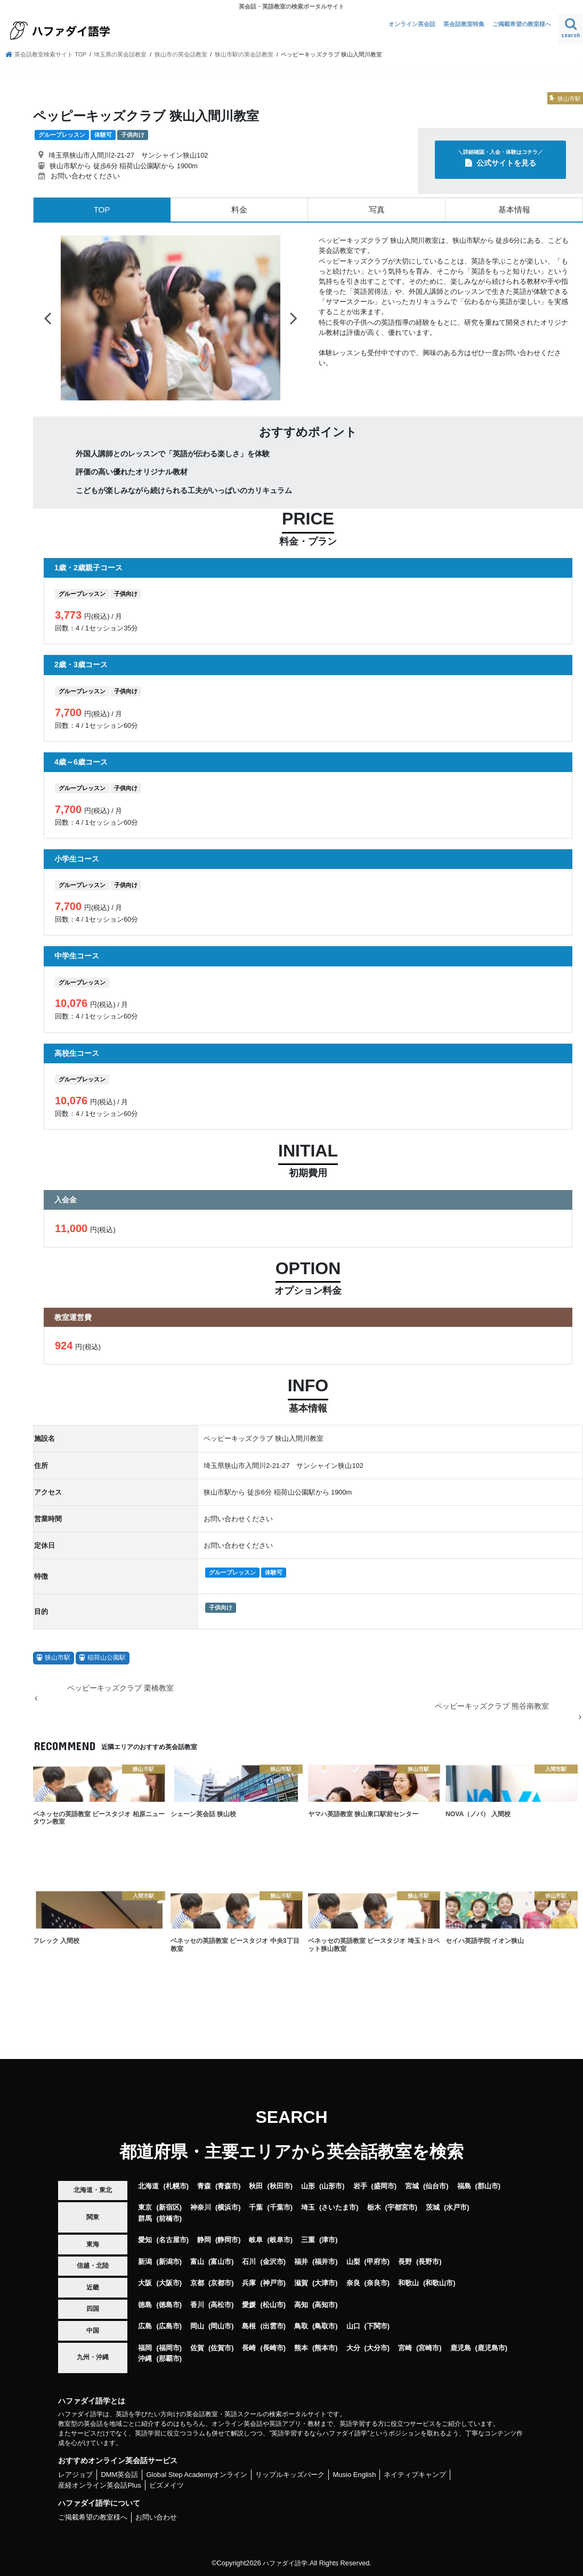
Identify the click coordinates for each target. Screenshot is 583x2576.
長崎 (249, 2347)
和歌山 (408, 2283)
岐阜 (256, 2240)
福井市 (324, 2262)
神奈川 (200, 2207)
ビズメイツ (166, 2485)
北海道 (148, 2186)
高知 (301, 2305)
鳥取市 (324, 2326)
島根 (249, 2326)
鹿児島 (460, 2347)
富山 (197, 2262)
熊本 (301, 2347)
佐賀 (197, 2347)
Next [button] (293, 318)
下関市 (377, 2326)
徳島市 (169, 2305)
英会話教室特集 (463, 24)
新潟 (145, 2262)
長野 (405, 2262)
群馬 (145, 2218)
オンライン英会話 (411, 24)
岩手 (360, 2186)
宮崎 (405, 2347)
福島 (464, 2186)
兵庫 (249, 2283)
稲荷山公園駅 (106, 1657)
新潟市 (169, 2262)
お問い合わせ (156, 2517)
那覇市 (169, 2358)
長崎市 (273, 2347)
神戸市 (273, 2283)
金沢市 (273, 2262)
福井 (301, 2262)
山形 (308, 2186)
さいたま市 (338, 2207)
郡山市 (487, 2186)
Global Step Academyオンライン (196, 2475)
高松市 (220, 2305)
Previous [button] (47, 318)
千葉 (256, 2207)
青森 (204, 2186)
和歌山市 (439, 2283)
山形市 (331, 2186)
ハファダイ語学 (285, 2562)
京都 (197, 2283)
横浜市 (227, 2207)
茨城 (433, 2207)
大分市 (377, 2347)
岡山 (197, 2326)
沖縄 (145, 2358)
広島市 (169, 2326)
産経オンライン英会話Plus (99, 2485)
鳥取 (301, 2326)
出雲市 (273, 2326)
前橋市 (169, 2218)
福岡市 (169, 2347)
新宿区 (169, 2207)
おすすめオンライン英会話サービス (117, 2460)
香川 (197, 2305)
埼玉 (308, 2207)
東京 (145, 2207)
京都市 (220, 2283)
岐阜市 (280, 2240)
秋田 (256, 2186)
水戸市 (456, 2207)
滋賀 (301, 2283)
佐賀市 (220, 2347)
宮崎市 (428, 2347)
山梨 (353, 2262)
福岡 (145, 2347)
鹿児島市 (491, 2347)
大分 (353, 2347)
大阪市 (169, 2283)
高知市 (324, 2305)
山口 (353, 2326)
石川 (249, 2262)
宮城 (412, 2186)
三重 (308, 2240)
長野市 (428, 2262)
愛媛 (249, 2305)
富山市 (220, 2262)
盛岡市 (384, 2186)
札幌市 (176, 2186)
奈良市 (377, 2283)
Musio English (354, 2475)
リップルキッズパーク (290, 2475)
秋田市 (280, 2186)
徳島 (145, 2305)
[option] (171, 317)
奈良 (353, 2283)
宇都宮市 (401, 2207)
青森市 (227, 2186)
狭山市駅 (57, 1657)
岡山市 (220, 2326)
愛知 (145, 2240)
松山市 (273, 2305)
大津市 (324, 2283)
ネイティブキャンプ (415, 2475)
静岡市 (227, 2240)
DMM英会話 (119, 2475)
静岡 (204, 2240)
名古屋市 (173, 2240)
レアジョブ (75, 2475)
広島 (145, 2326)
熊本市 (324, 2347)
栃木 (374, 2207)
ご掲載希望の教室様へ (521, 24)
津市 (328, 2240)
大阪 (145, 2283)
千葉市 (280, 2207)
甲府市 (377, 2262)
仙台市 (435, 2186)
